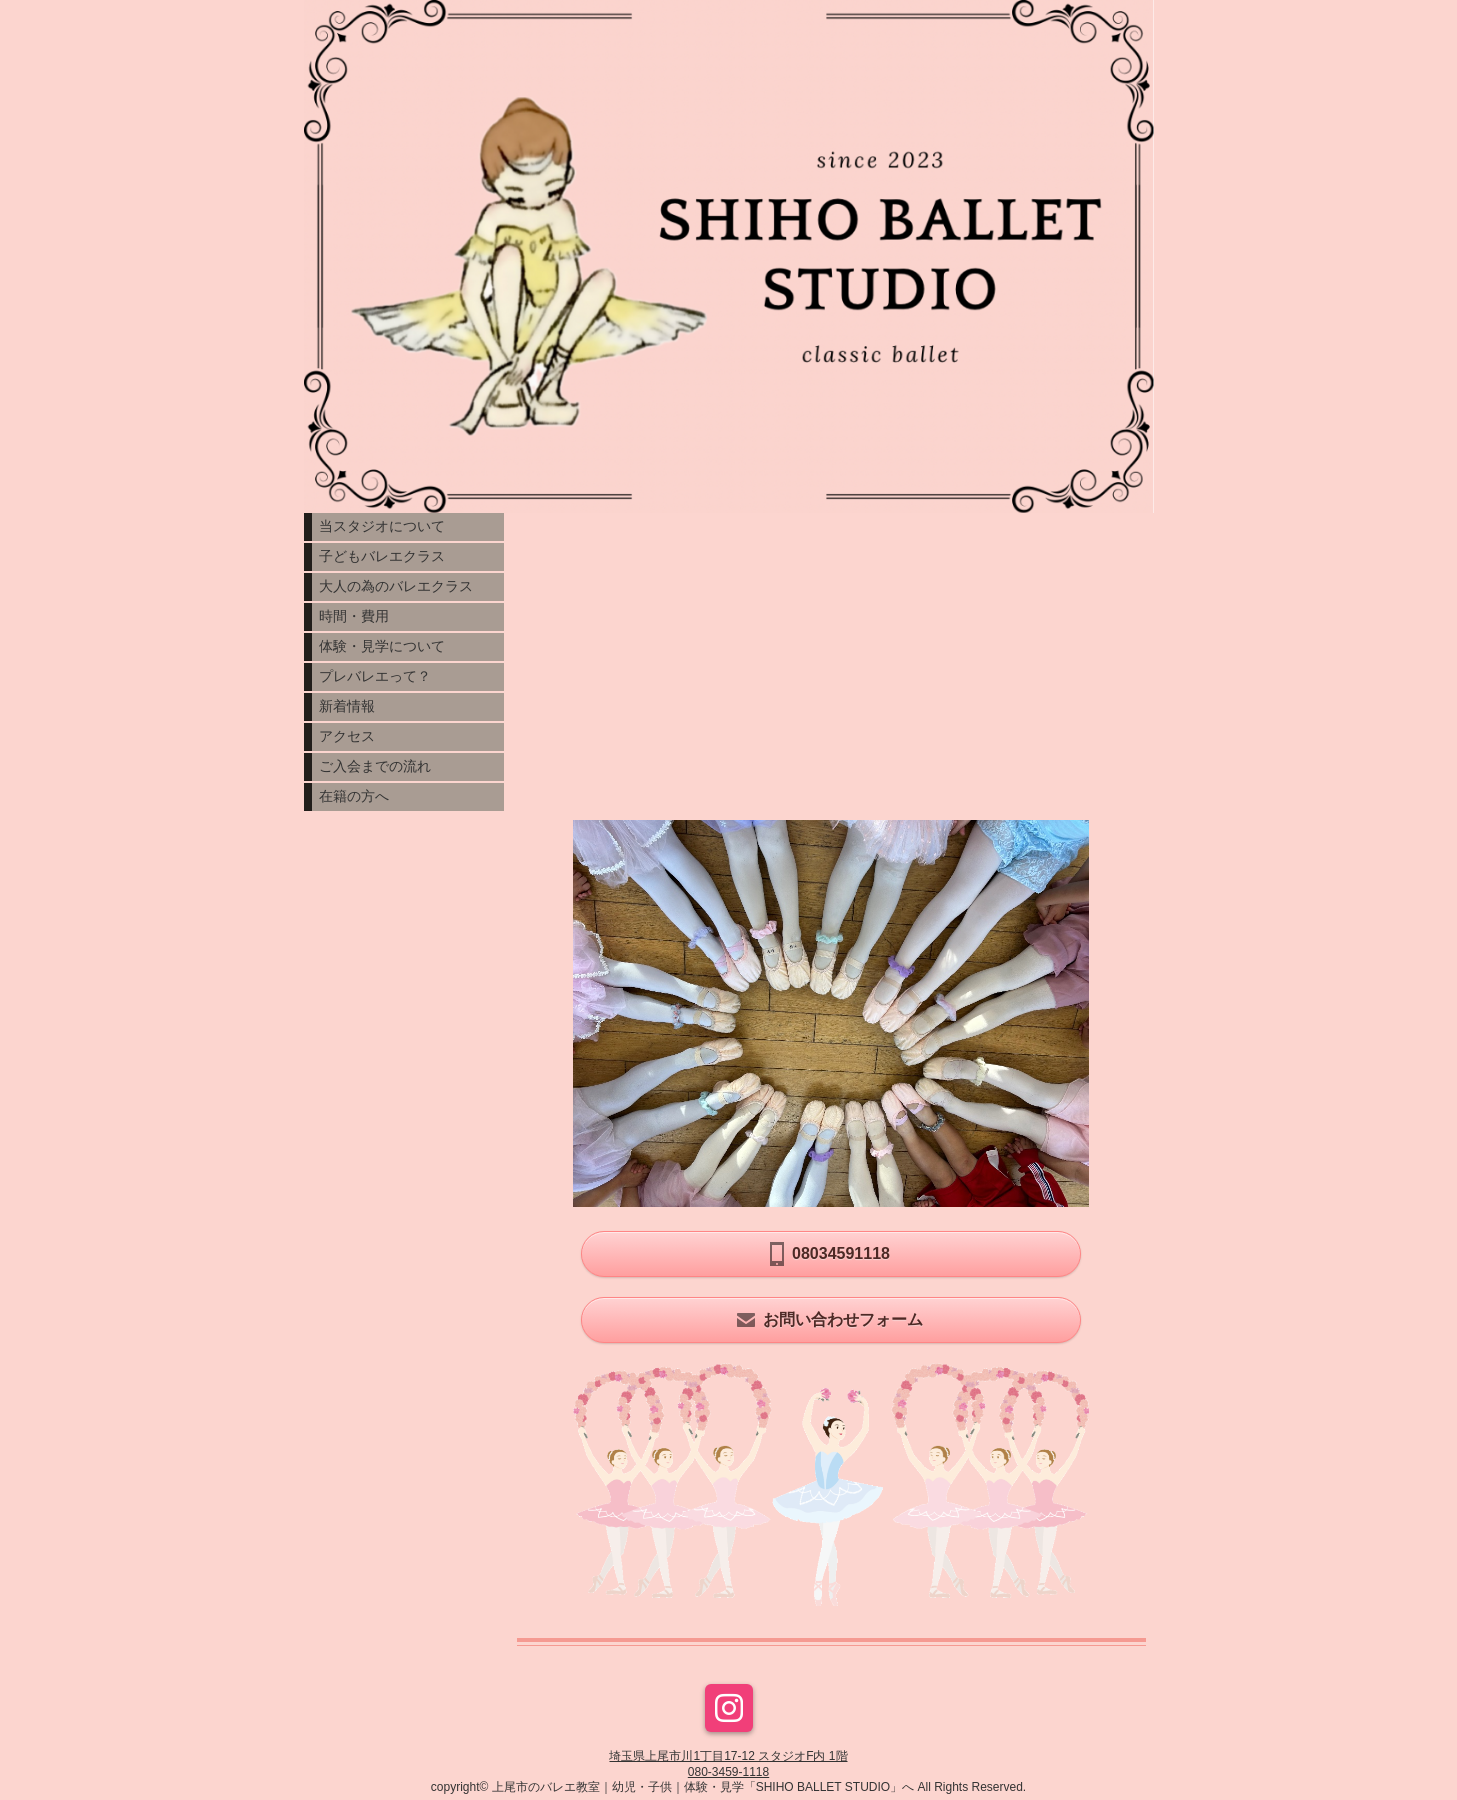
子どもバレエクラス (382, 556)
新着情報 (347, 706)
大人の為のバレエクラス (396, 586)
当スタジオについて (382, 526)
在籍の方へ (354, 796)
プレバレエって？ (375, 676)
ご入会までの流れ (375, 766)
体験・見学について (382, 646)
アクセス (347, 736)
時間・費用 (354, 616)
